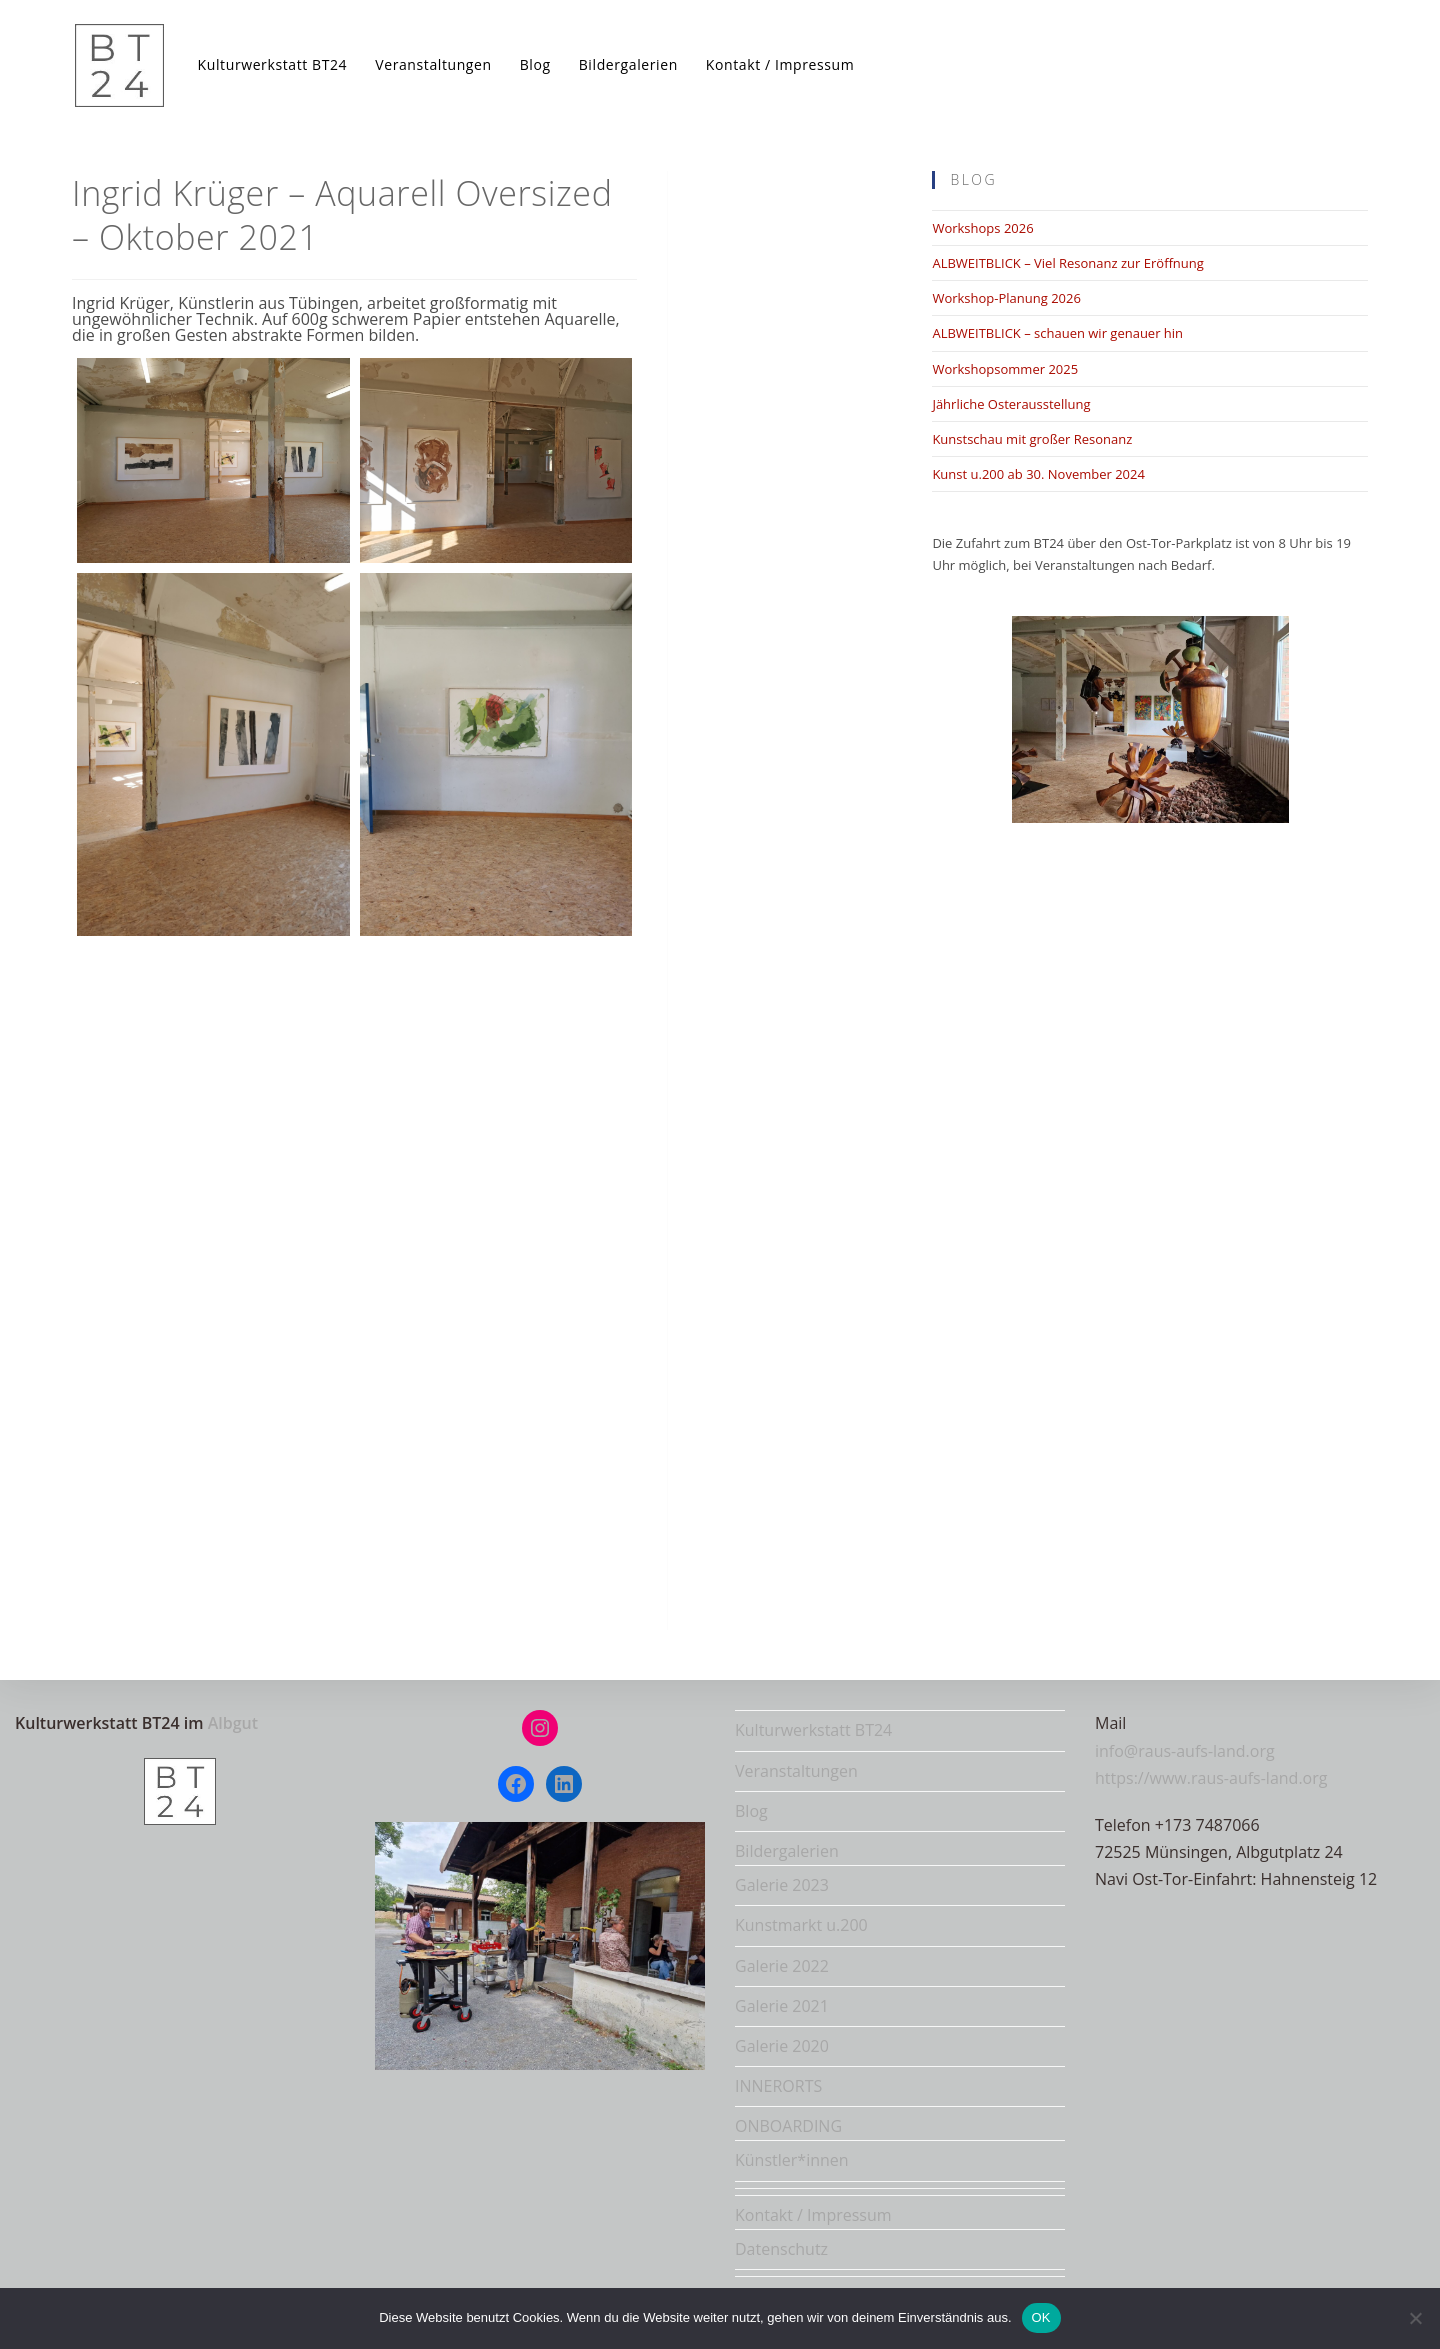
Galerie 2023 (782, 1885)
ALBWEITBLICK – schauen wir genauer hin (1057, 333)
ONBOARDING (788, 2126)
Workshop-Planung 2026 (1006, 298)
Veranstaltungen (796, 1771)
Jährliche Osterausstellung (1011, 404)
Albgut (233, 1723)
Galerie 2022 (782, 1966)
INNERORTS (778, 2086)
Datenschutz (781, 2249)
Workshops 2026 (982, 228)
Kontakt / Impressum (813, 2215)
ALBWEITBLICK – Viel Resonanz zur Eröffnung (1067, 263)
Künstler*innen (792, 2160)
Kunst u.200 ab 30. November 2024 (1038, 474)
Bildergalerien (787, 1851)
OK (1041, 2317)
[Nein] (1415, 2318)
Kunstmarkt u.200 (801, 1925)
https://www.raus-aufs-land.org (1211, 1778)
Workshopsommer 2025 (1005, 369)
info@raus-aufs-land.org (1185, 1751)
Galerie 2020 (782, 2046)
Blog (751, 1811)
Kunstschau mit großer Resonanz (1032, 439)
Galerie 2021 (782, 2006)
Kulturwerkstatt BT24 (813, 1730)
